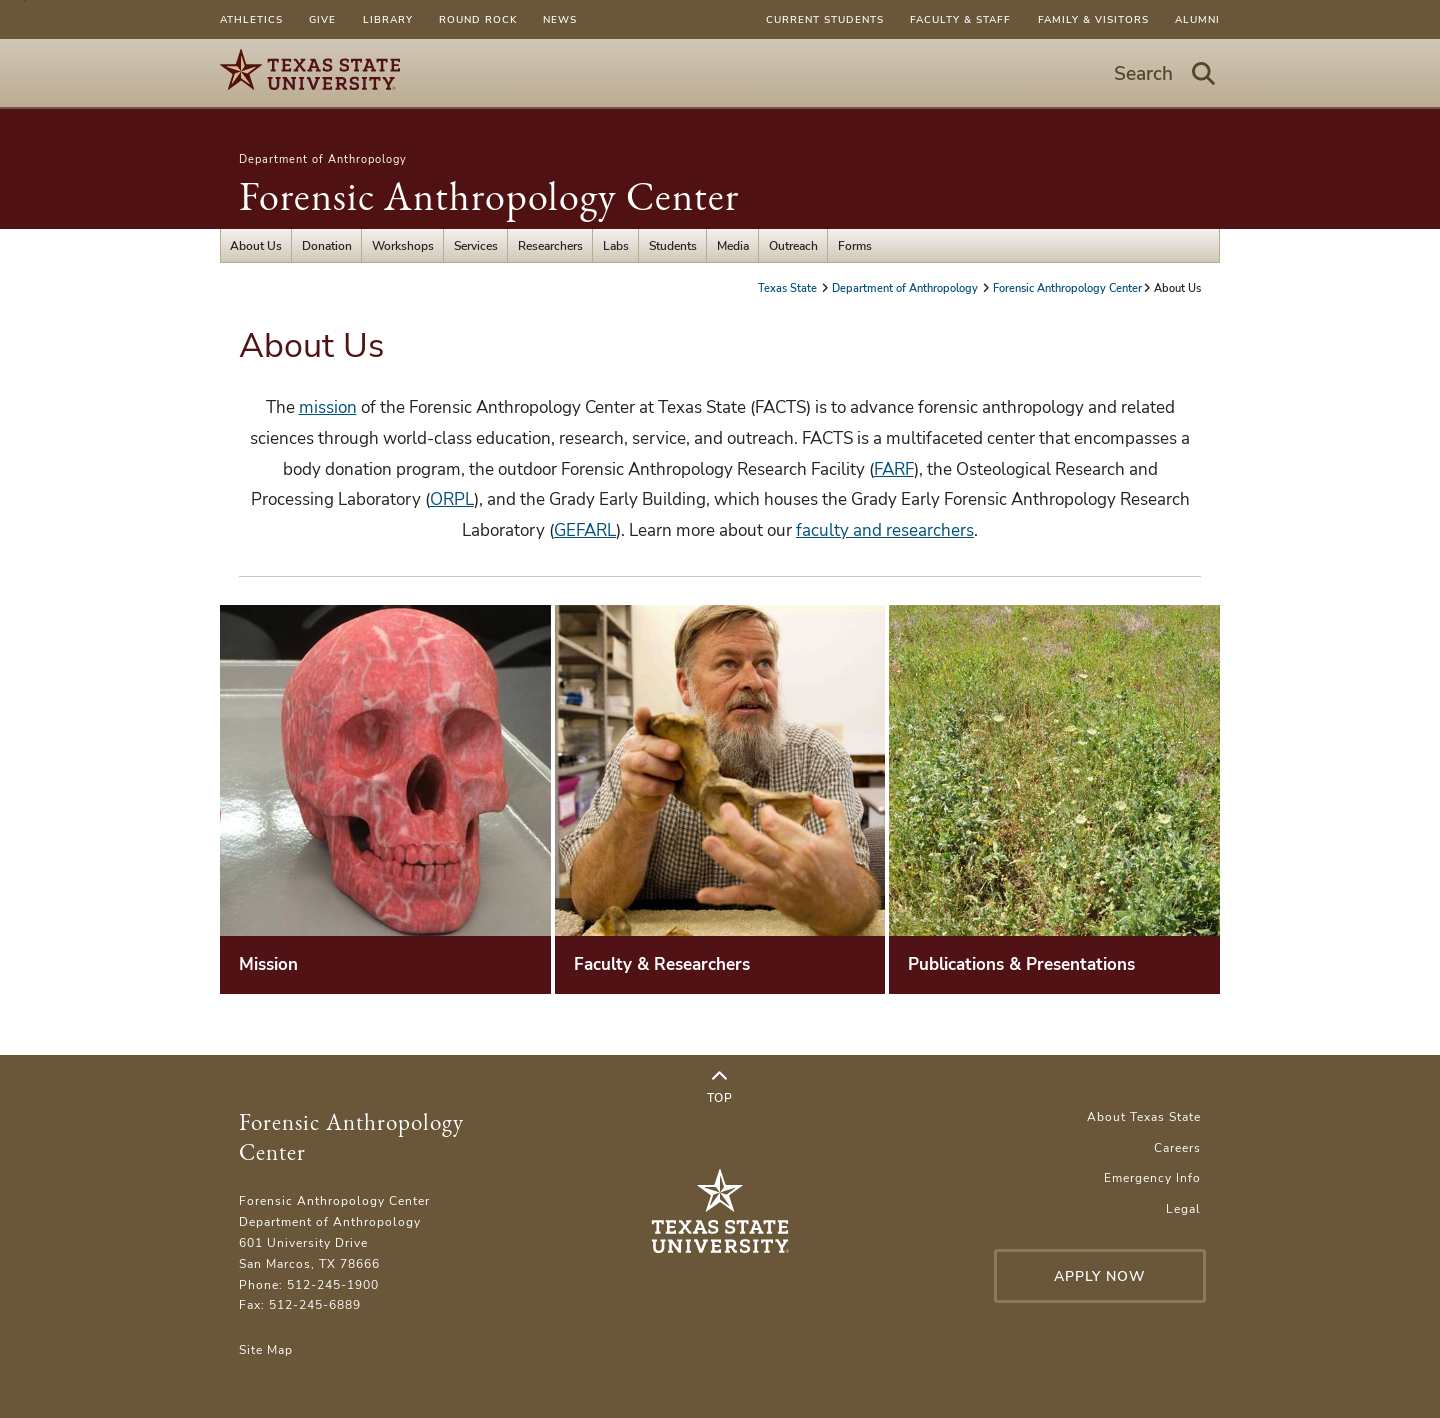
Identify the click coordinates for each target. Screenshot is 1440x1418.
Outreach (793, 245)
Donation (327, 245)
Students (673, 245)
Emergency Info (1152, 1177)
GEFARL (585, 530)
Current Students (825, 19)
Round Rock (478, 19)
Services (476, 245)
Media (733, 245)
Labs (616, 245)
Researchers (550, 245)
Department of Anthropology (323, 159)
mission (328, 407)
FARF (894, 469)
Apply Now (1100, 1276)
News (560, 19)
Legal (1183, 1208)
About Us (256, 245)
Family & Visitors (1093, 19)
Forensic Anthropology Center (489, 196)
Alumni (1197, 19)
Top (720, 1087)
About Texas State (1144, 1116)
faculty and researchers (885, 530)
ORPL (452, 499)
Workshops (403, 245)
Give (322, 19)
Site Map (266, 1349)
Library (388, 19)
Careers (1177, 1147)
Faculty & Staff (960, 19)
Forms (855, 245)
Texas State (789, 288)
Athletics (251, 19)
